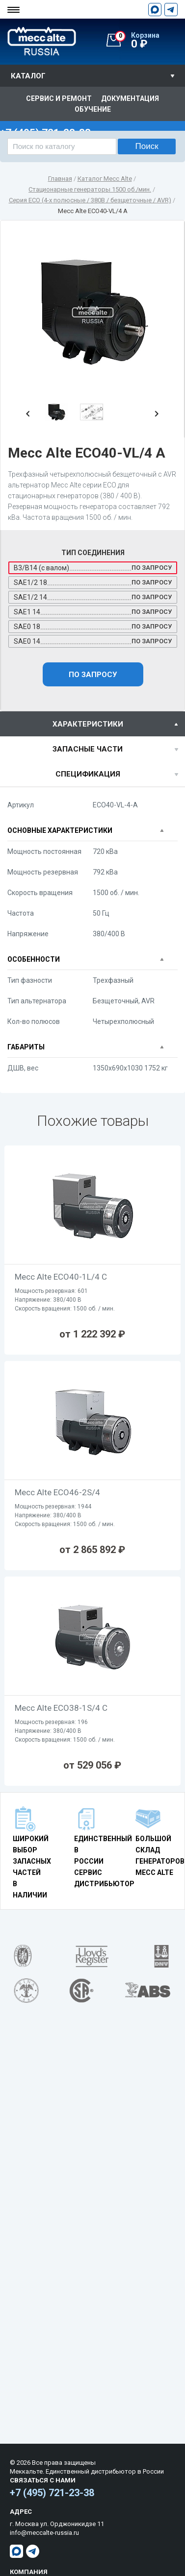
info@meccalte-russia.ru (44, 2532)
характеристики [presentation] (88, 724)
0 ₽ (150, 40)
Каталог (28, 76)
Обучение (93, 109)
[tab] (92, 723)
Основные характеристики (59, 830)
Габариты (26, 1047)
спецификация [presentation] (87, 774)
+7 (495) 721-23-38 (52, 2492)
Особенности (33, 959)
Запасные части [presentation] (88, 749)
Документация (130, 98)
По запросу (93, 674)
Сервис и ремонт (59, 98)
